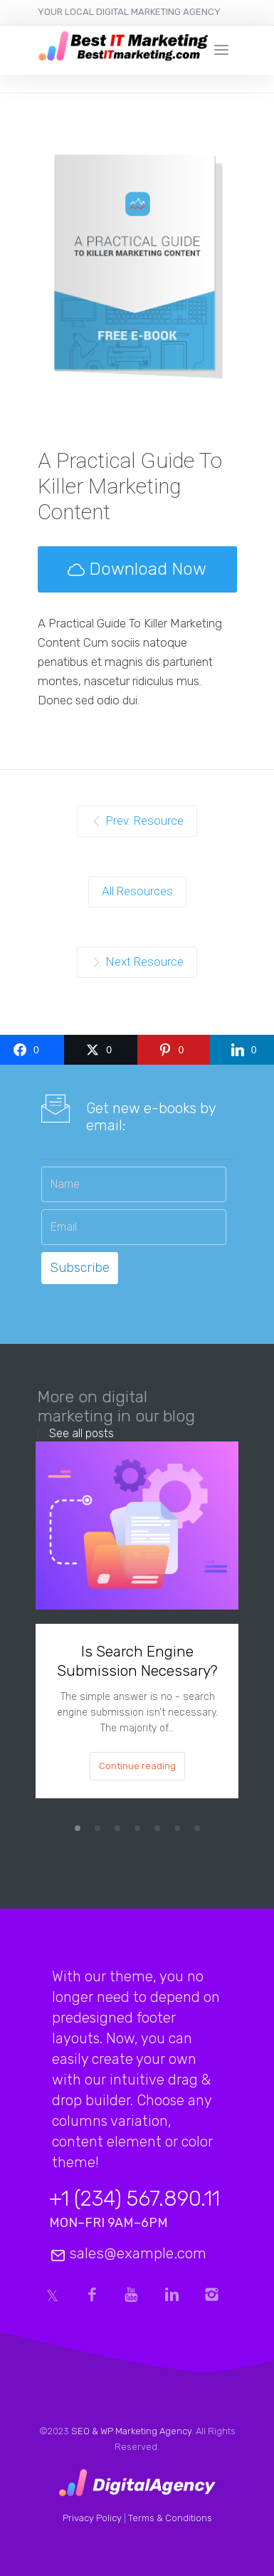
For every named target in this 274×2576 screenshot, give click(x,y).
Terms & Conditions (170, 2518)
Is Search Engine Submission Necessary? (137, 1660)
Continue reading (137, 1766)
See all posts (81, 1433)
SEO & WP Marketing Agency (131, 2431)
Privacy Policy (92, 2518)
